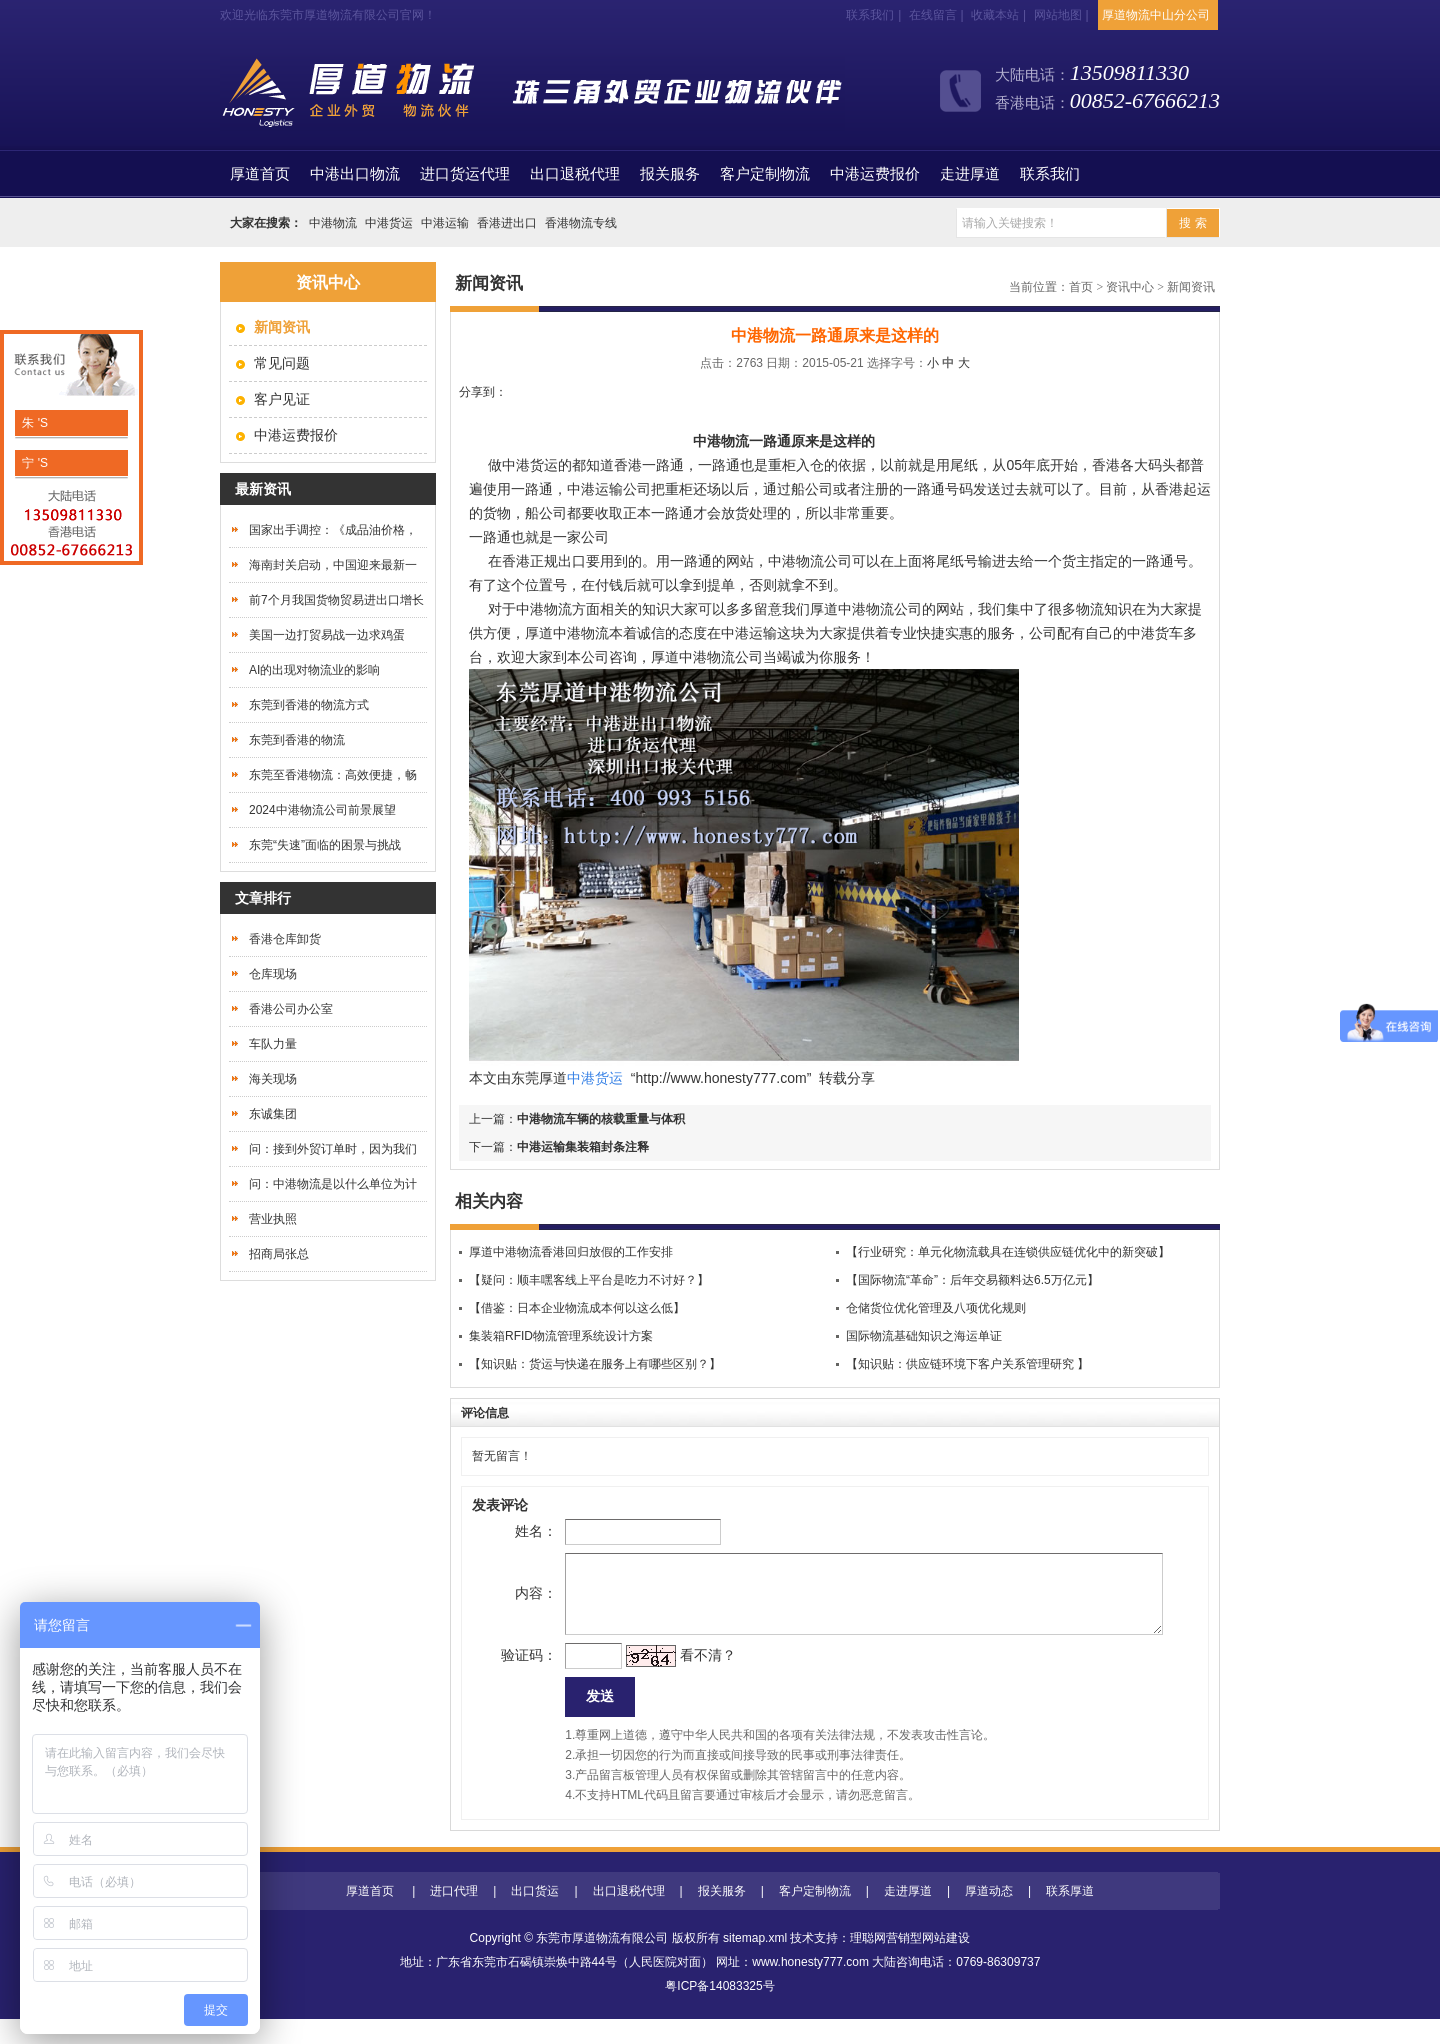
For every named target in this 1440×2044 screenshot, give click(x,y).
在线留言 (933, 15)
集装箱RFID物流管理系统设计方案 (561, 1336)
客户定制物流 (765, 174)
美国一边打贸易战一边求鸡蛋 (327, 635)
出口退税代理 (575, 174)
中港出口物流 (355, 174)
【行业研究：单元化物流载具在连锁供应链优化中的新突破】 (1008, 1252)
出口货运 (535, 1916)
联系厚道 (1070, 1916)
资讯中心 (1130, 287)
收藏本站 (995, 15)
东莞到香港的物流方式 (309, 705)
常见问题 (282, 363)
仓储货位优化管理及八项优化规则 (936, 1308)
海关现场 (273, 1079)
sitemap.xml (755, 1963)
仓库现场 (273, 974)
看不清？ (676, 1675)
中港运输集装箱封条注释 (583, 1147)
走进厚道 (970, 174)
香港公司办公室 (291, 1009)
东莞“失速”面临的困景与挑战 (325, 845)
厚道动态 (989, 1916)
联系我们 (870, 15)
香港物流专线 (581, 223)
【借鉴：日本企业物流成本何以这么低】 (577, 1308)
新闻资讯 (1191, 287)
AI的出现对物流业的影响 (314, 670)
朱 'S (33, 423)
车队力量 (273, 1044)
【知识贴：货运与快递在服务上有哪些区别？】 (595, 1364)
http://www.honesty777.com (720, 1078)
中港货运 (389, 223)
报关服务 (670, 174)
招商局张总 (279, 1254)
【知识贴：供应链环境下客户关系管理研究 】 (967, 1364)
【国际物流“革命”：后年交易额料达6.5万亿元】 (972, 1280)
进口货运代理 (465, 174)
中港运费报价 (875, 174)
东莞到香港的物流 (297, 740)
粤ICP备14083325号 (719, 2011)
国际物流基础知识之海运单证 (924, 1336)
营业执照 (273, 1219)
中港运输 (445, 223)
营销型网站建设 (928, 1963)
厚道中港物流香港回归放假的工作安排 (571, 1252)
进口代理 (454, 1916)
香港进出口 (507, 223)
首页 (260, 174)
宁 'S (33, 463)
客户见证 (282, 399)
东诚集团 (273, 1114)
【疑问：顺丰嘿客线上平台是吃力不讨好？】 (589, 1280)
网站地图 (1058, 15)
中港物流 (333, 223)
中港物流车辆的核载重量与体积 (601, 1119)
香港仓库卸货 (285, 939)
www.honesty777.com (810, 1987)
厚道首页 (370, 1916)
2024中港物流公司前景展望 (322, 810)
